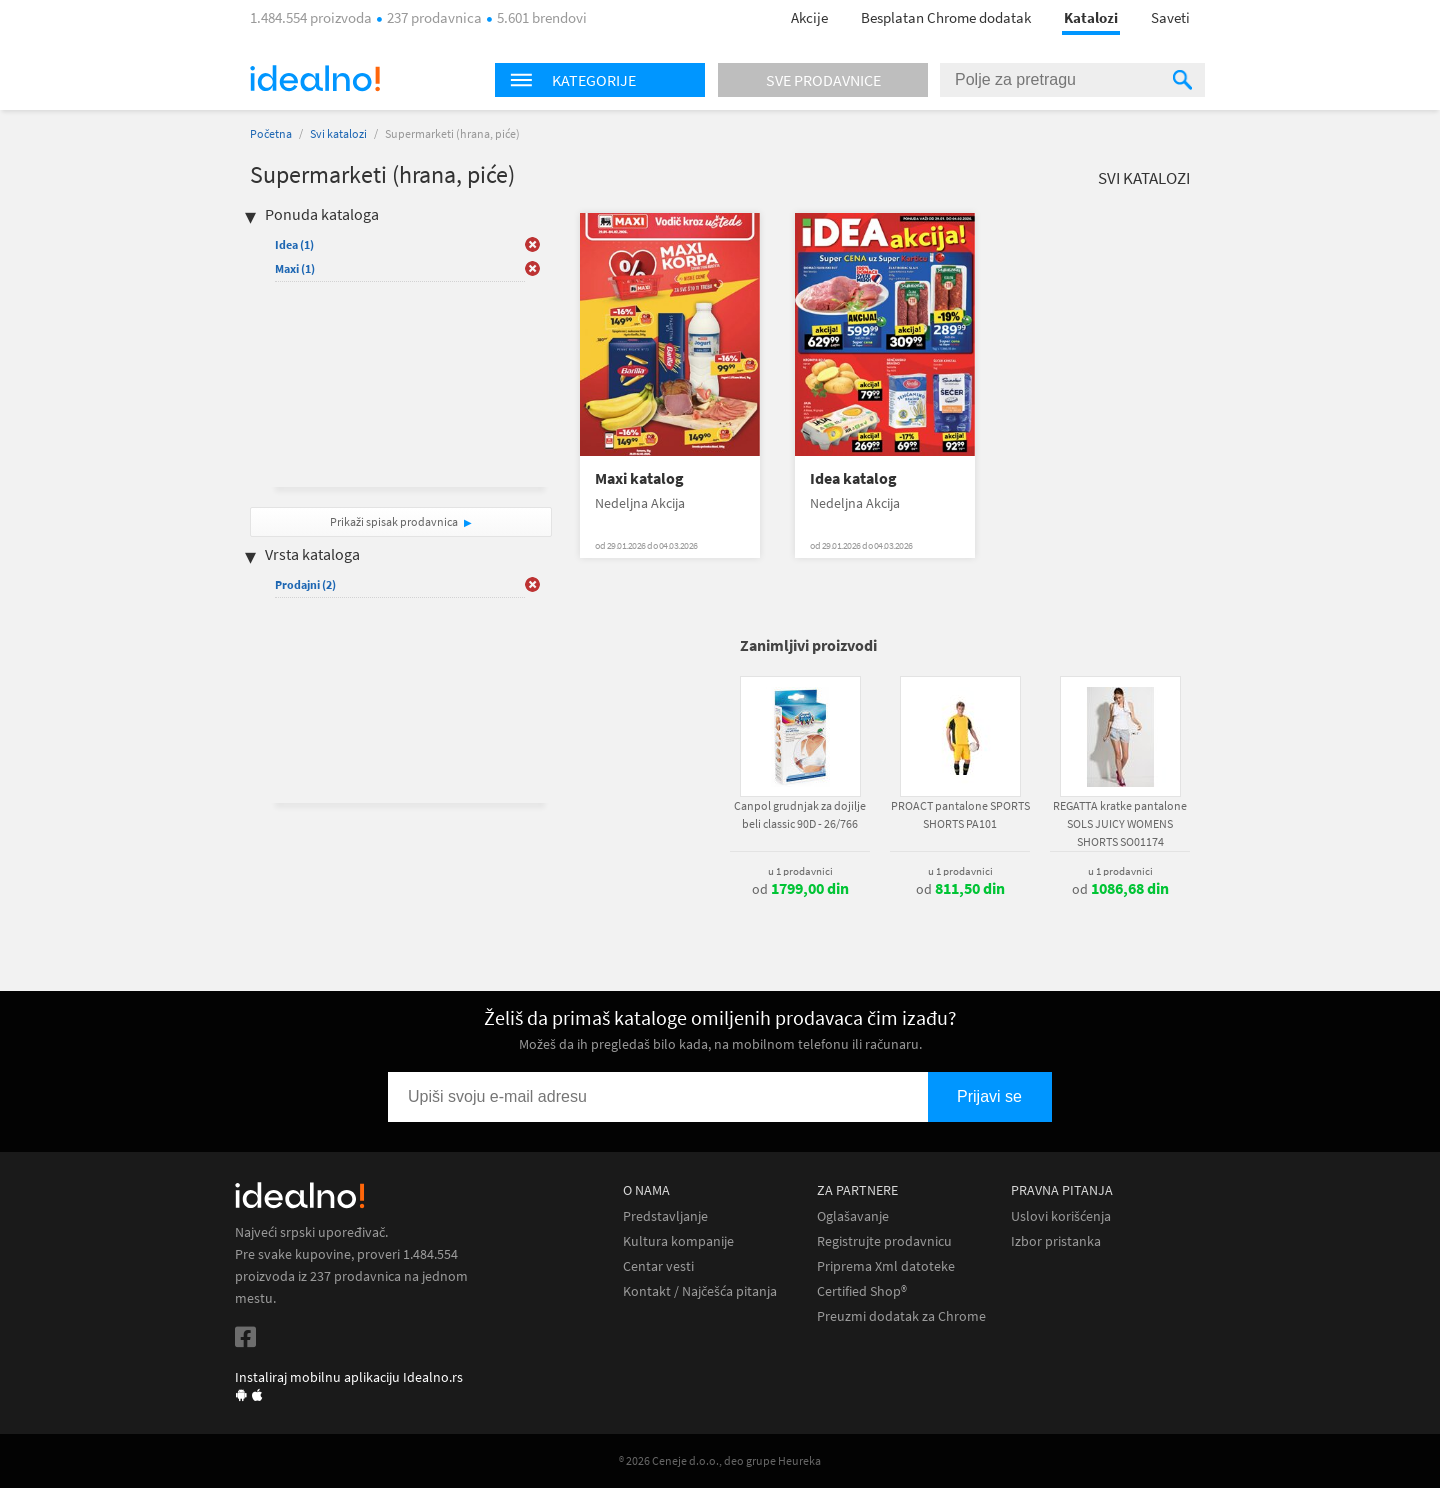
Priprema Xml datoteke (886, 1266)
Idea (294, 244)
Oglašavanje (853, 1216)
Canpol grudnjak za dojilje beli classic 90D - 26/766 (800, 814)
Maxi (295, 268)
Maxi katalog (639, 478)
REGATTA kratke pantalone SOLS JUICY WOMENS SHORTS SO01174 (1120, 823)
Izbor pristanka (1056, 1241)
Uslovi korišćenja (1061, 1216)
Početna (271, 133)
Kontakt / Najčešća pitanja (700, 1291)
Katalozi (1091, 17)
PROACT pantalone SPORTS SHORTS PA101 (960, 814)
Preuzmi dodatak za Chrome (901, 1316)
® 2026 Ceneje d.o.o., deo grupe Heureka (720, 1460)
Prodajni (305, 584)
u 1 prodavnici (800, 871)
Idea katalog (853, 478)
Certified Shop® (862, 1291)
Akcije (809, 17)
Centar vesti (658, 1266)
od (800, 889)
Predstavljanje (665, 1216)
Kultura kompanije (678, 1241)
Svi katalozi (338, 133)
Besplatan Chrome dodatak (946, 17)
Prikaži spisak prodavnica (394, 521)
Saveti (1170, 17)
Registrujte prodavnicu (884, 1241)
